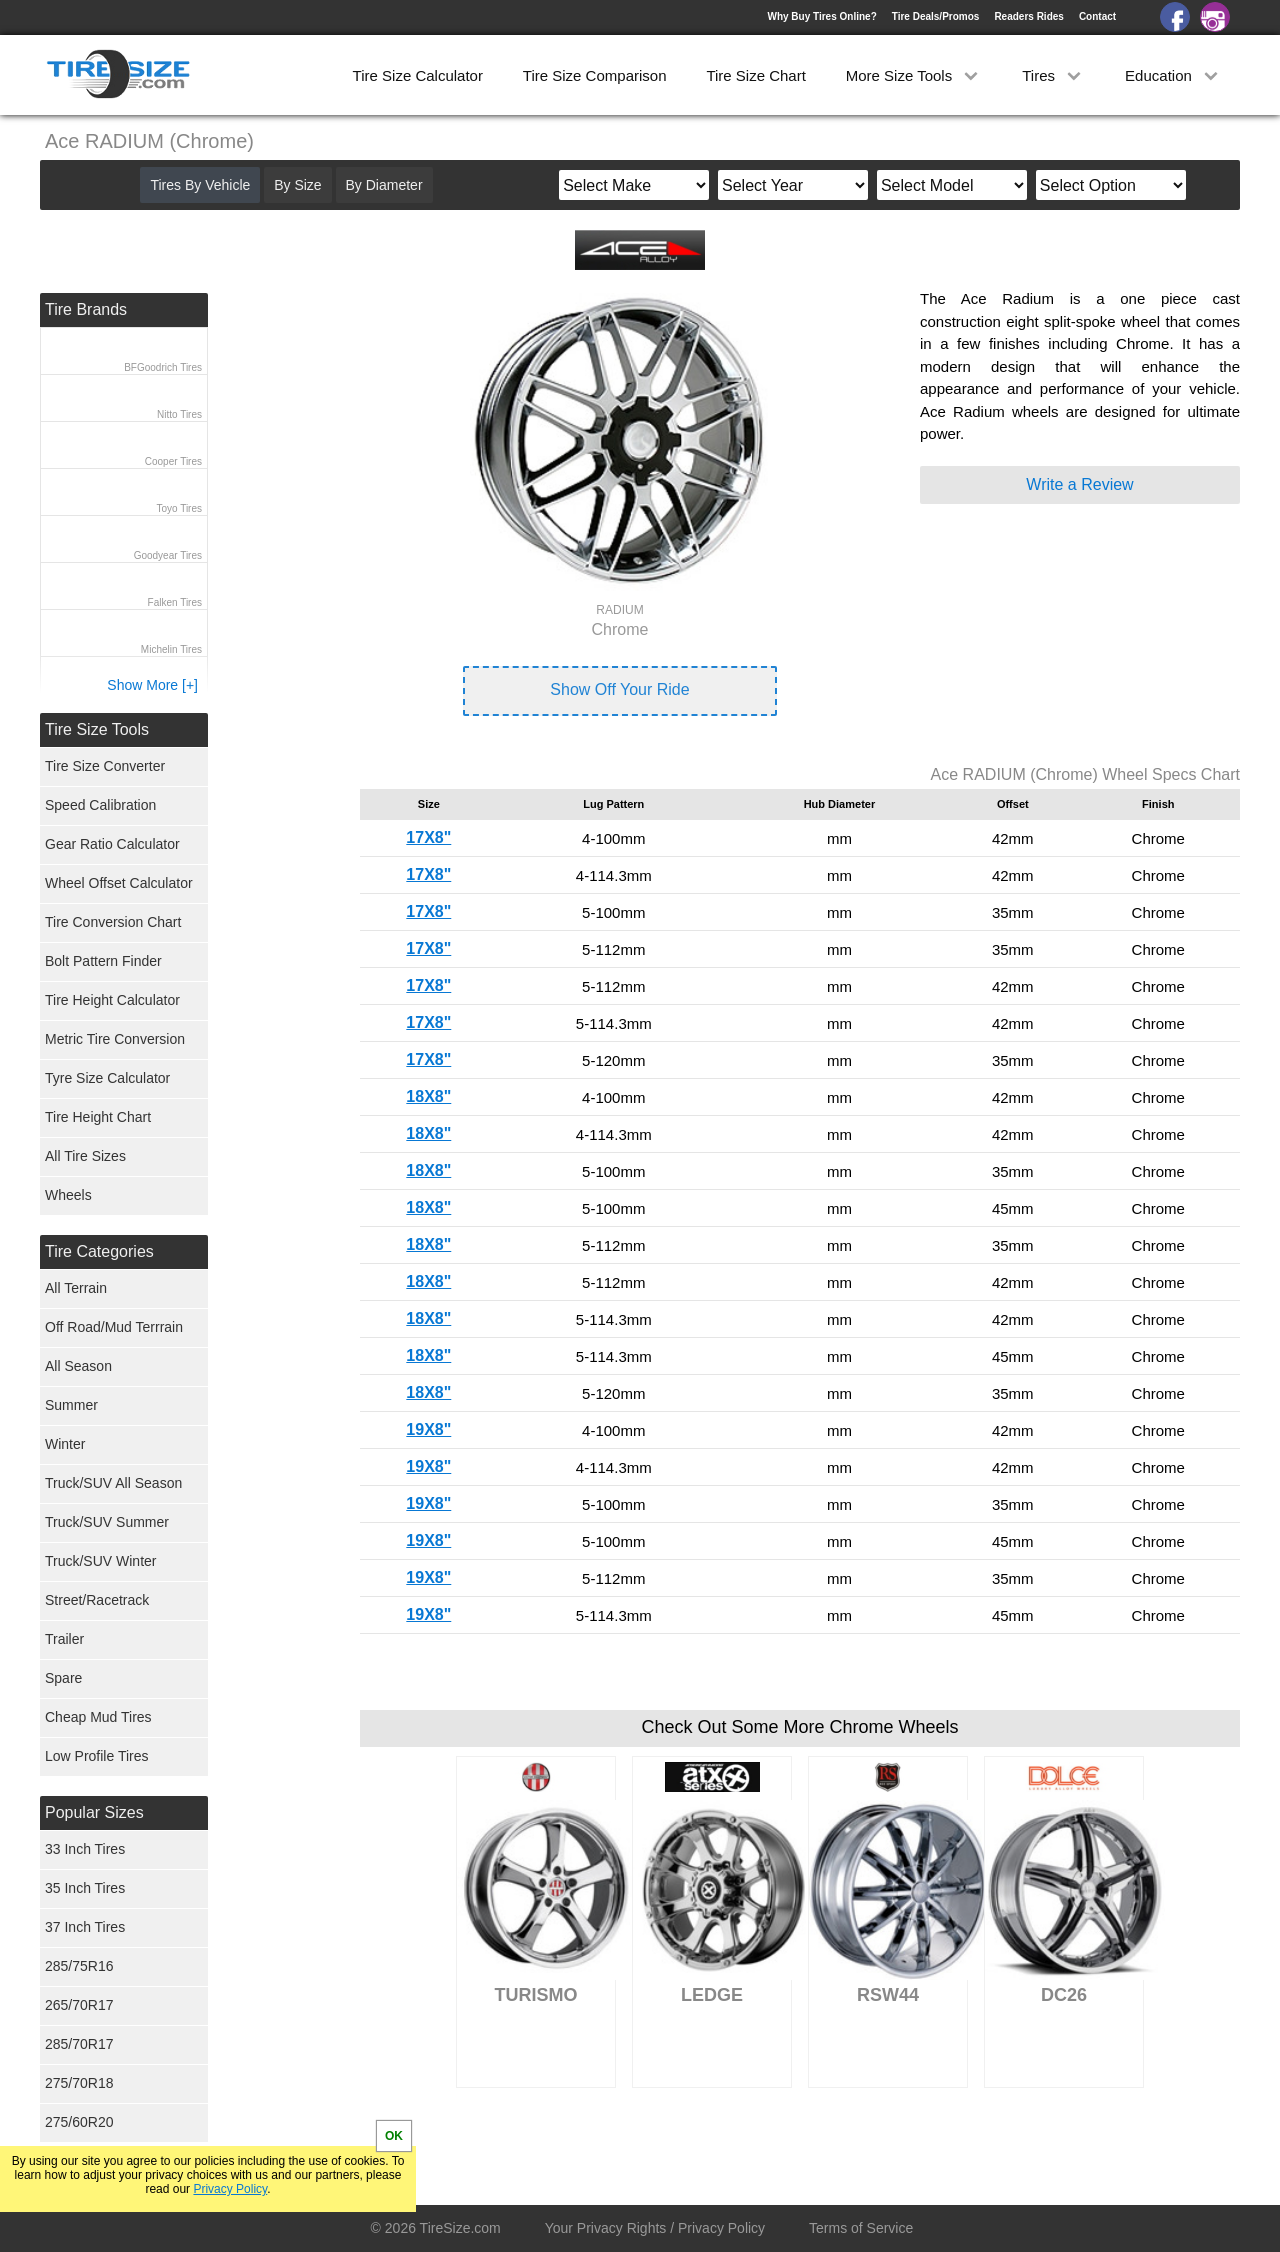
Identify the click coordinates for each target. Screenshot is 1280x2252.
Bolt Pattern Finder (103, 961)
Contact (1097, 16)
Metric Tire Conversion (115, 1039)
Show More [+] (152, 685)
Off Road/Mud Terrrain (114, 1327)
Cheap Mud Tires (98, 1717)
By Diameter (384, 185)
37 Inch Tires (85, 1927)
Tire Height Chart (98, 1117)
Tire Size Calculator (418, 75)
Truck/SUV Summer (107, 1522)
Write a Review (1079, 484)
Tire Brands (86, 309)
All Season (78, 1366)
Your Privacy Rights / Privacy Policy (655, 2228)
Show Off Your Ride (619, 689)
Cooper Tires (173, 461)
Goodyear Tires (168, 555)
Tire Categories (99, 1251)
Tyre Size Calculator (107, 1078)
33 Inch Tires (85, 1849)
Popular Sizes (94, 1812)
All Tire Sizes (85, 1156)
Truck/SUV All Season (113, 1483)
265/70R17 (79, 2005)
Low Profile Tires (96, 1756)
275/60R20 (79, 2122)
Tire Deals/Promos (936, 16)
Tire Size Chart (755, 75)
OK (394, 2136)
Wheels (68, 1195)
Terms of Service (861, 2228)
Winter (65, 1444)
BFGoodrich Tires (163, 367)
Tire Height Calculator (112, 1000)
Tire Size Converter (105, 766)
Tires (1053, 75)
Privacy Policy (230, 2189)
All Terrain (76, 1288)
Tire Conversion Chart (113, 922)
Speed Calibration (100, 805)
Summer (71, 1405)
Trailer (64, 1639)
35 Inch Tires (85, 1888)
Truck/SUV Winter (101, 1561)
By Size (297, 185)
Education (1173, 75)
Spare (63, 1678)
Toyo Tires (179, 508)
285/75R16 (79, 1966)
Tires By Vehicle (200, 185)
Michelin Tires (171, 649)
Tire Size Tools (97, 729)
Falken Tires (175, 602)
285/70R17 (79, 2044)
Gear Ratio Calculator (112, 844)
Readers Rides (1028, 16)
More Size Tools (914, 75)
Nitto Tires (179, 414)
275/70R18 (79, 2083)
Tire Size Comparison (595, 75)
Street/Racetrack (97, 1600)
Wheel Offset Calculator (119, 883)
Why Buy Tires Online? (821, 16)
